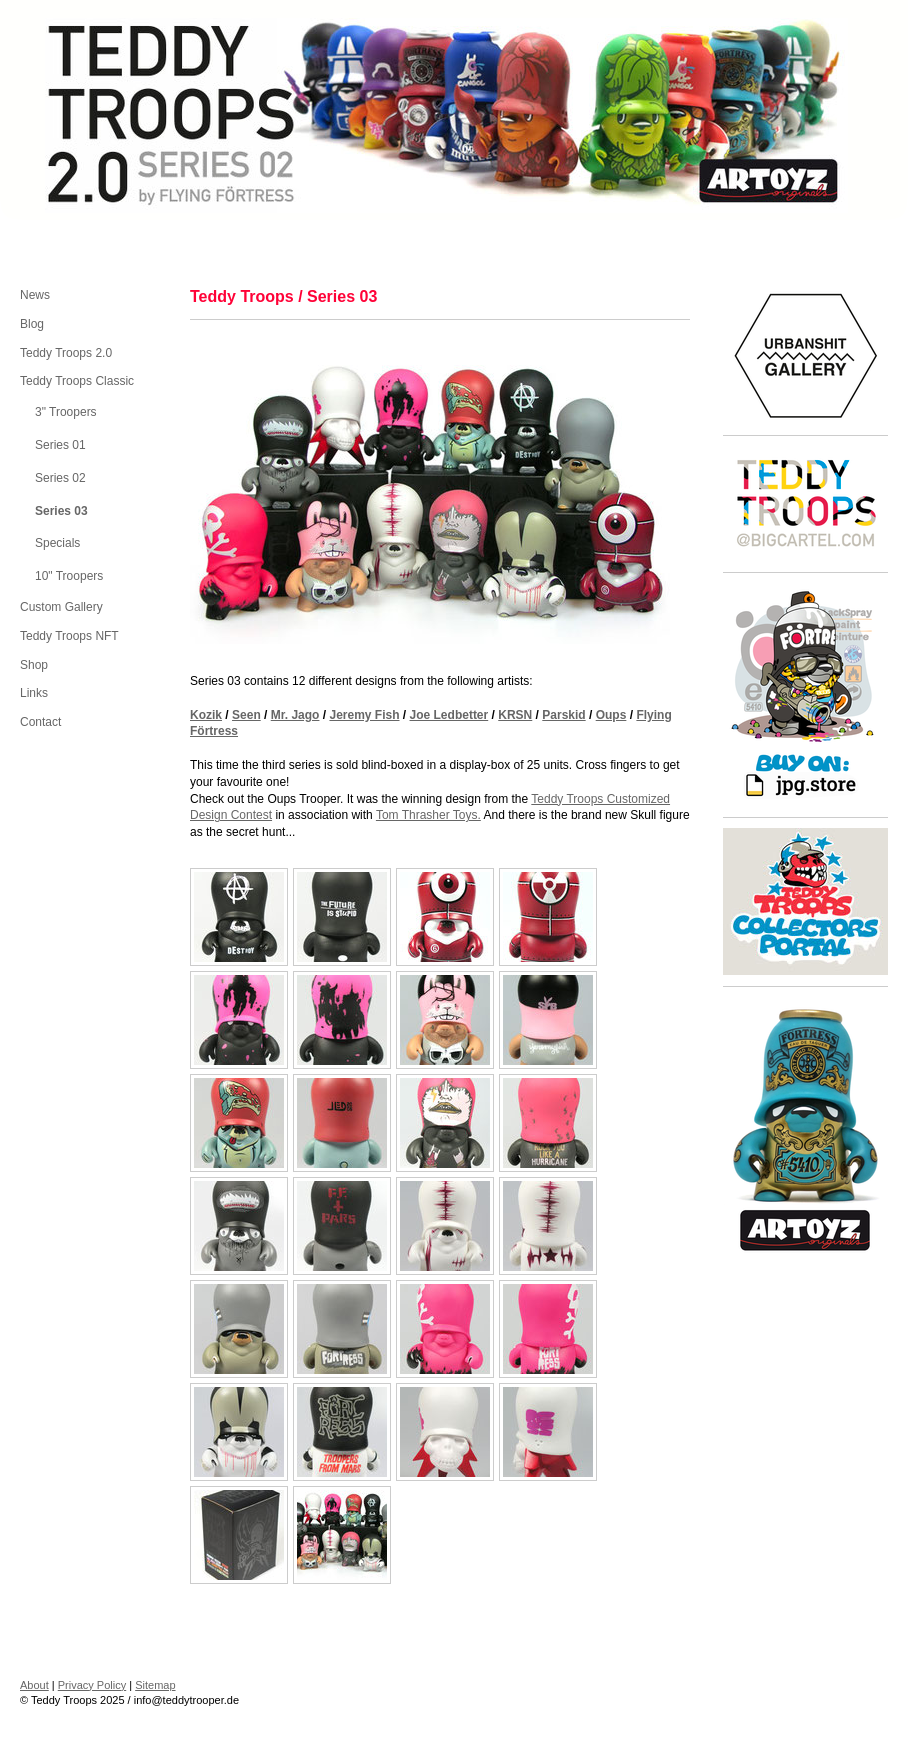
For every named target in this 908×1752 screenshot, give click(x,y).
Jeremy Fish (364, 715)
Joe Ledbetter (449, 715)
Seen (246, 715)
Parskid (563, 715)
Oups (611, 715)
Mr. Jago (295, 715)
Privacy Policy (92, 1685)
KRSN (515, 715)
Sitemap (155, 1685)
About (34, 1685)
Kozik (206, 715)
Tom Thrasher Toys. (428, 815)
